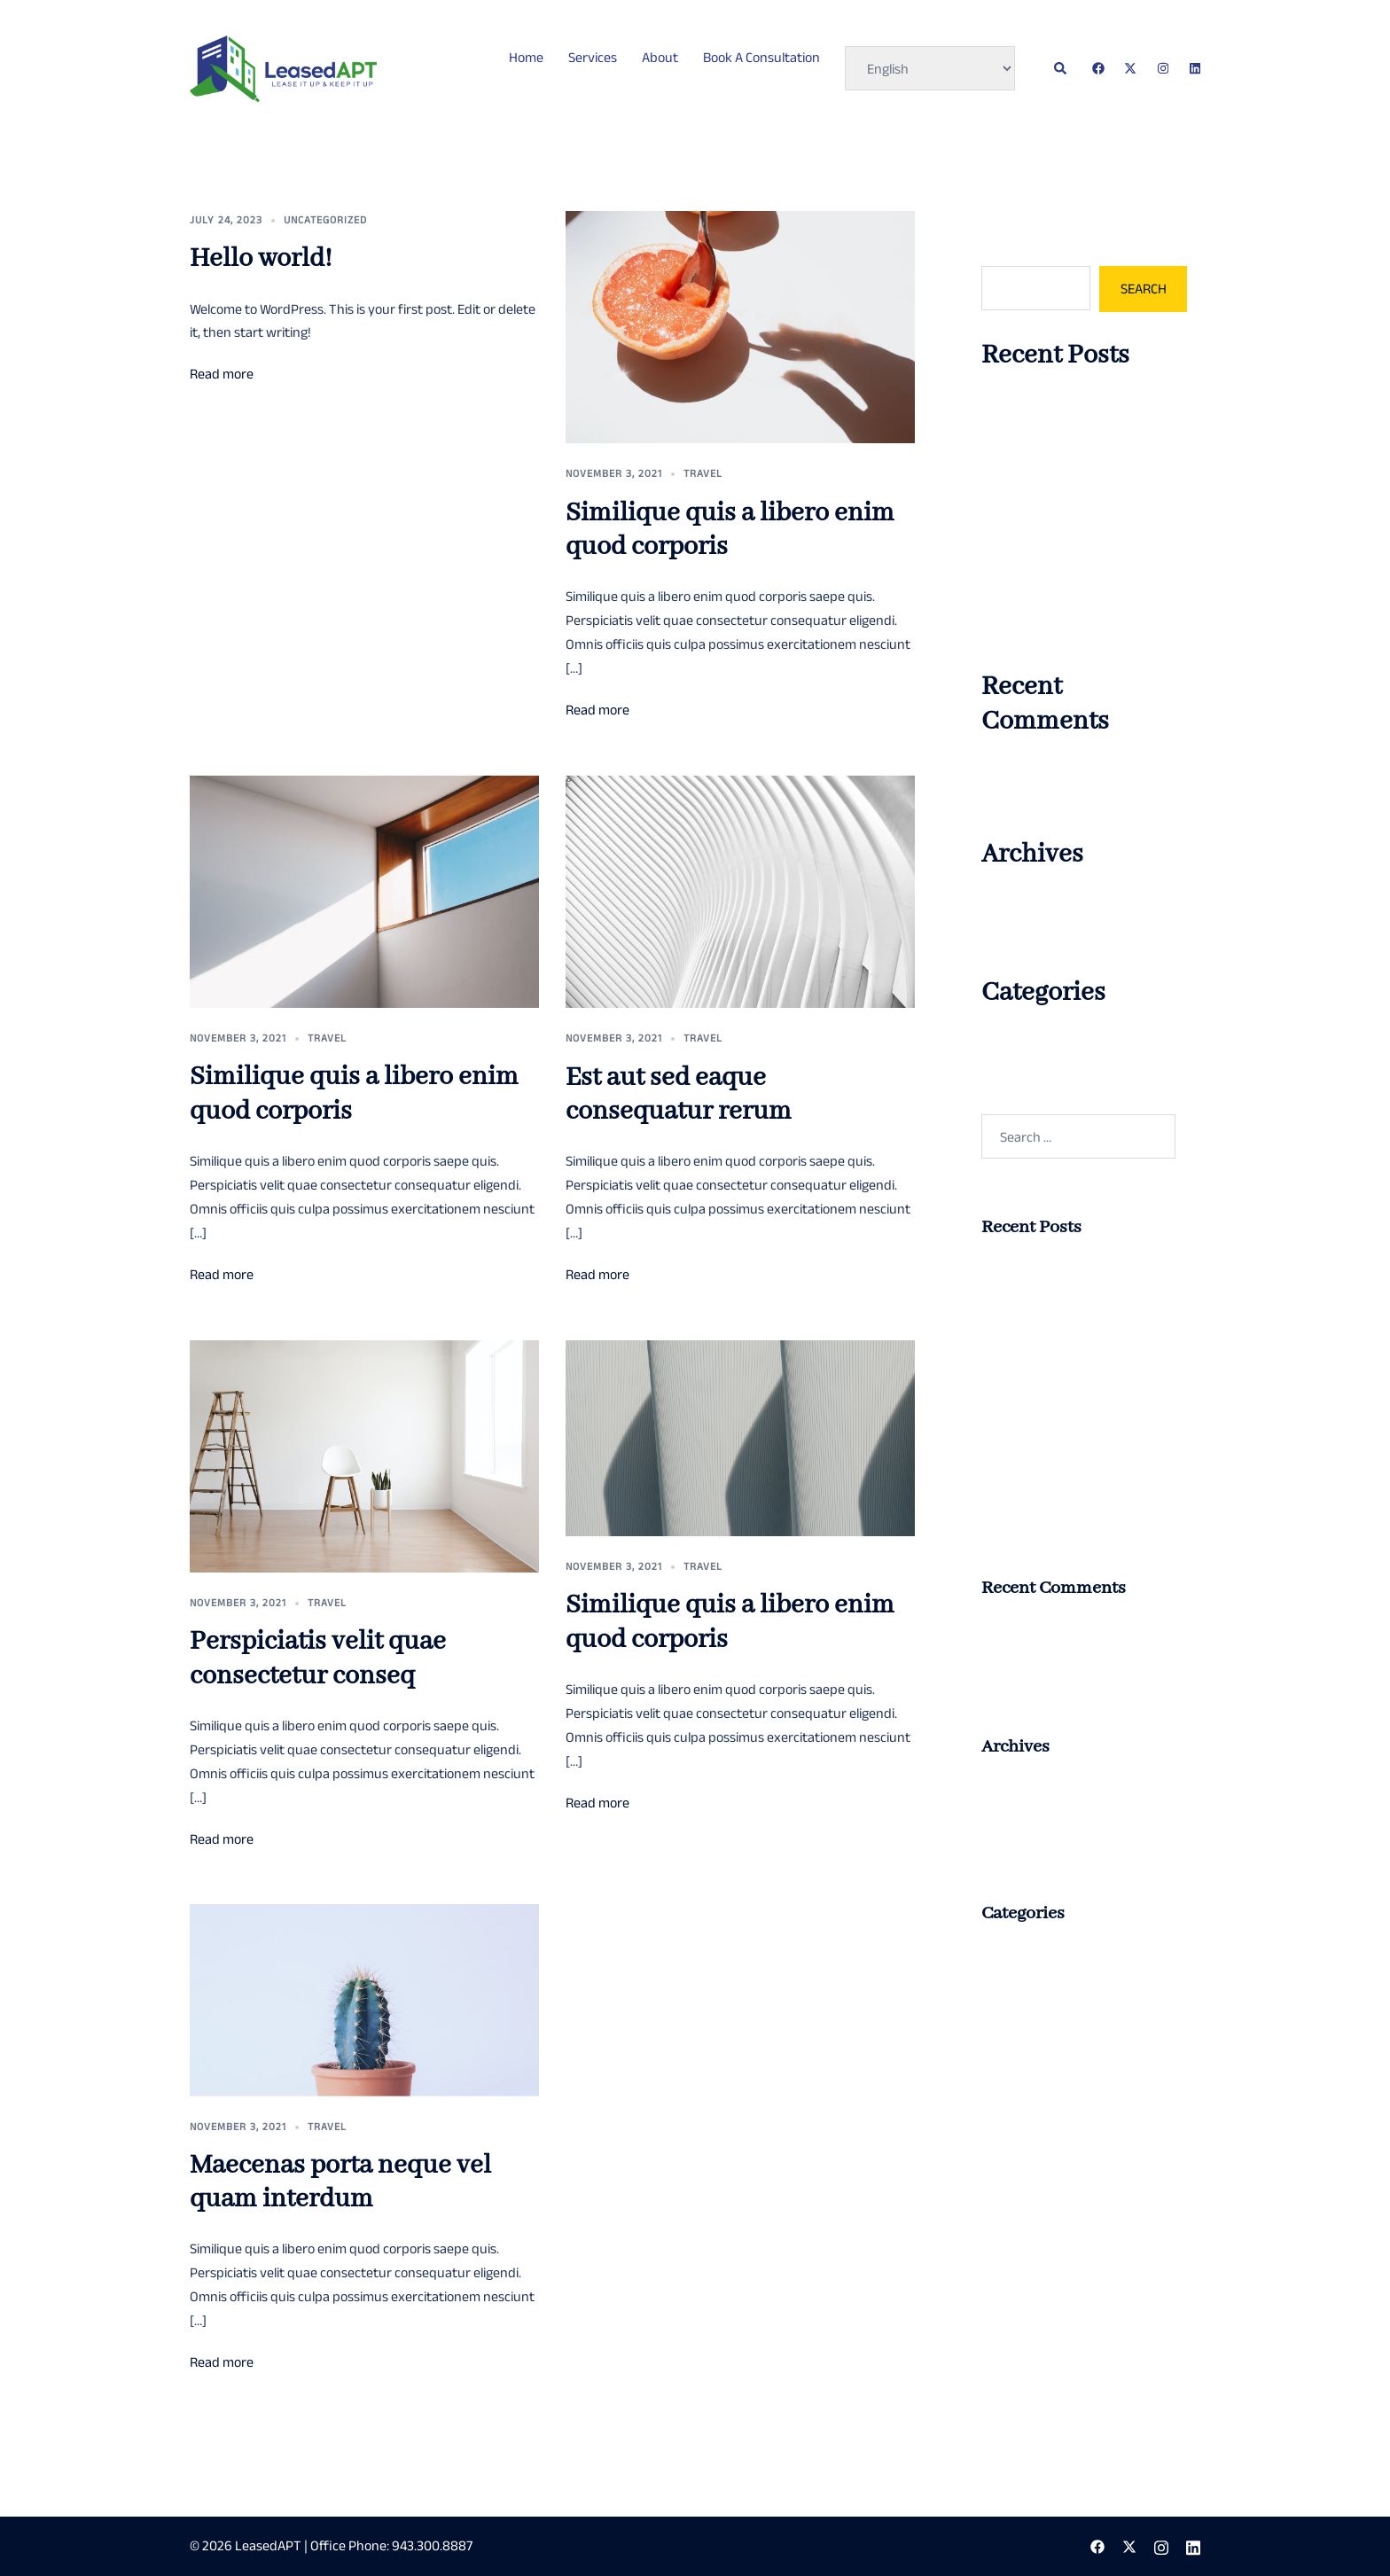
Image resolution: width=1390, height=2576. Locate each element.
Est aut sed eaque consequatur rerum (679, 1094)
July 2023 (1009, 903)
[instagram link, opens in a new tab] (1161, 67)
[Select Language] (930, 68)
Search (1001, 248)
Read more (222, 373)
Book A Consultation (761, 57)
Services (592, 57)
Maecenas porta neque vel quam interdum (340, 2182)
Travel (702, 473)
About (660, 57)
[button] (1061, 68)
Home (526, 57)
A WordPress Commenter (1054, 771)
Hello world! (261, 259)
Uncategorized (325, 219)
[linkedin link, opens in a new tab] (1193, 67)
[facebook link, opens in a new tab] (1097, 67)
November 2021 (1027, 936)
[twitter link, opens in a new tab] (1129, 67)
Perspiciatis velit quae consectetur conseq (318, 1658)
